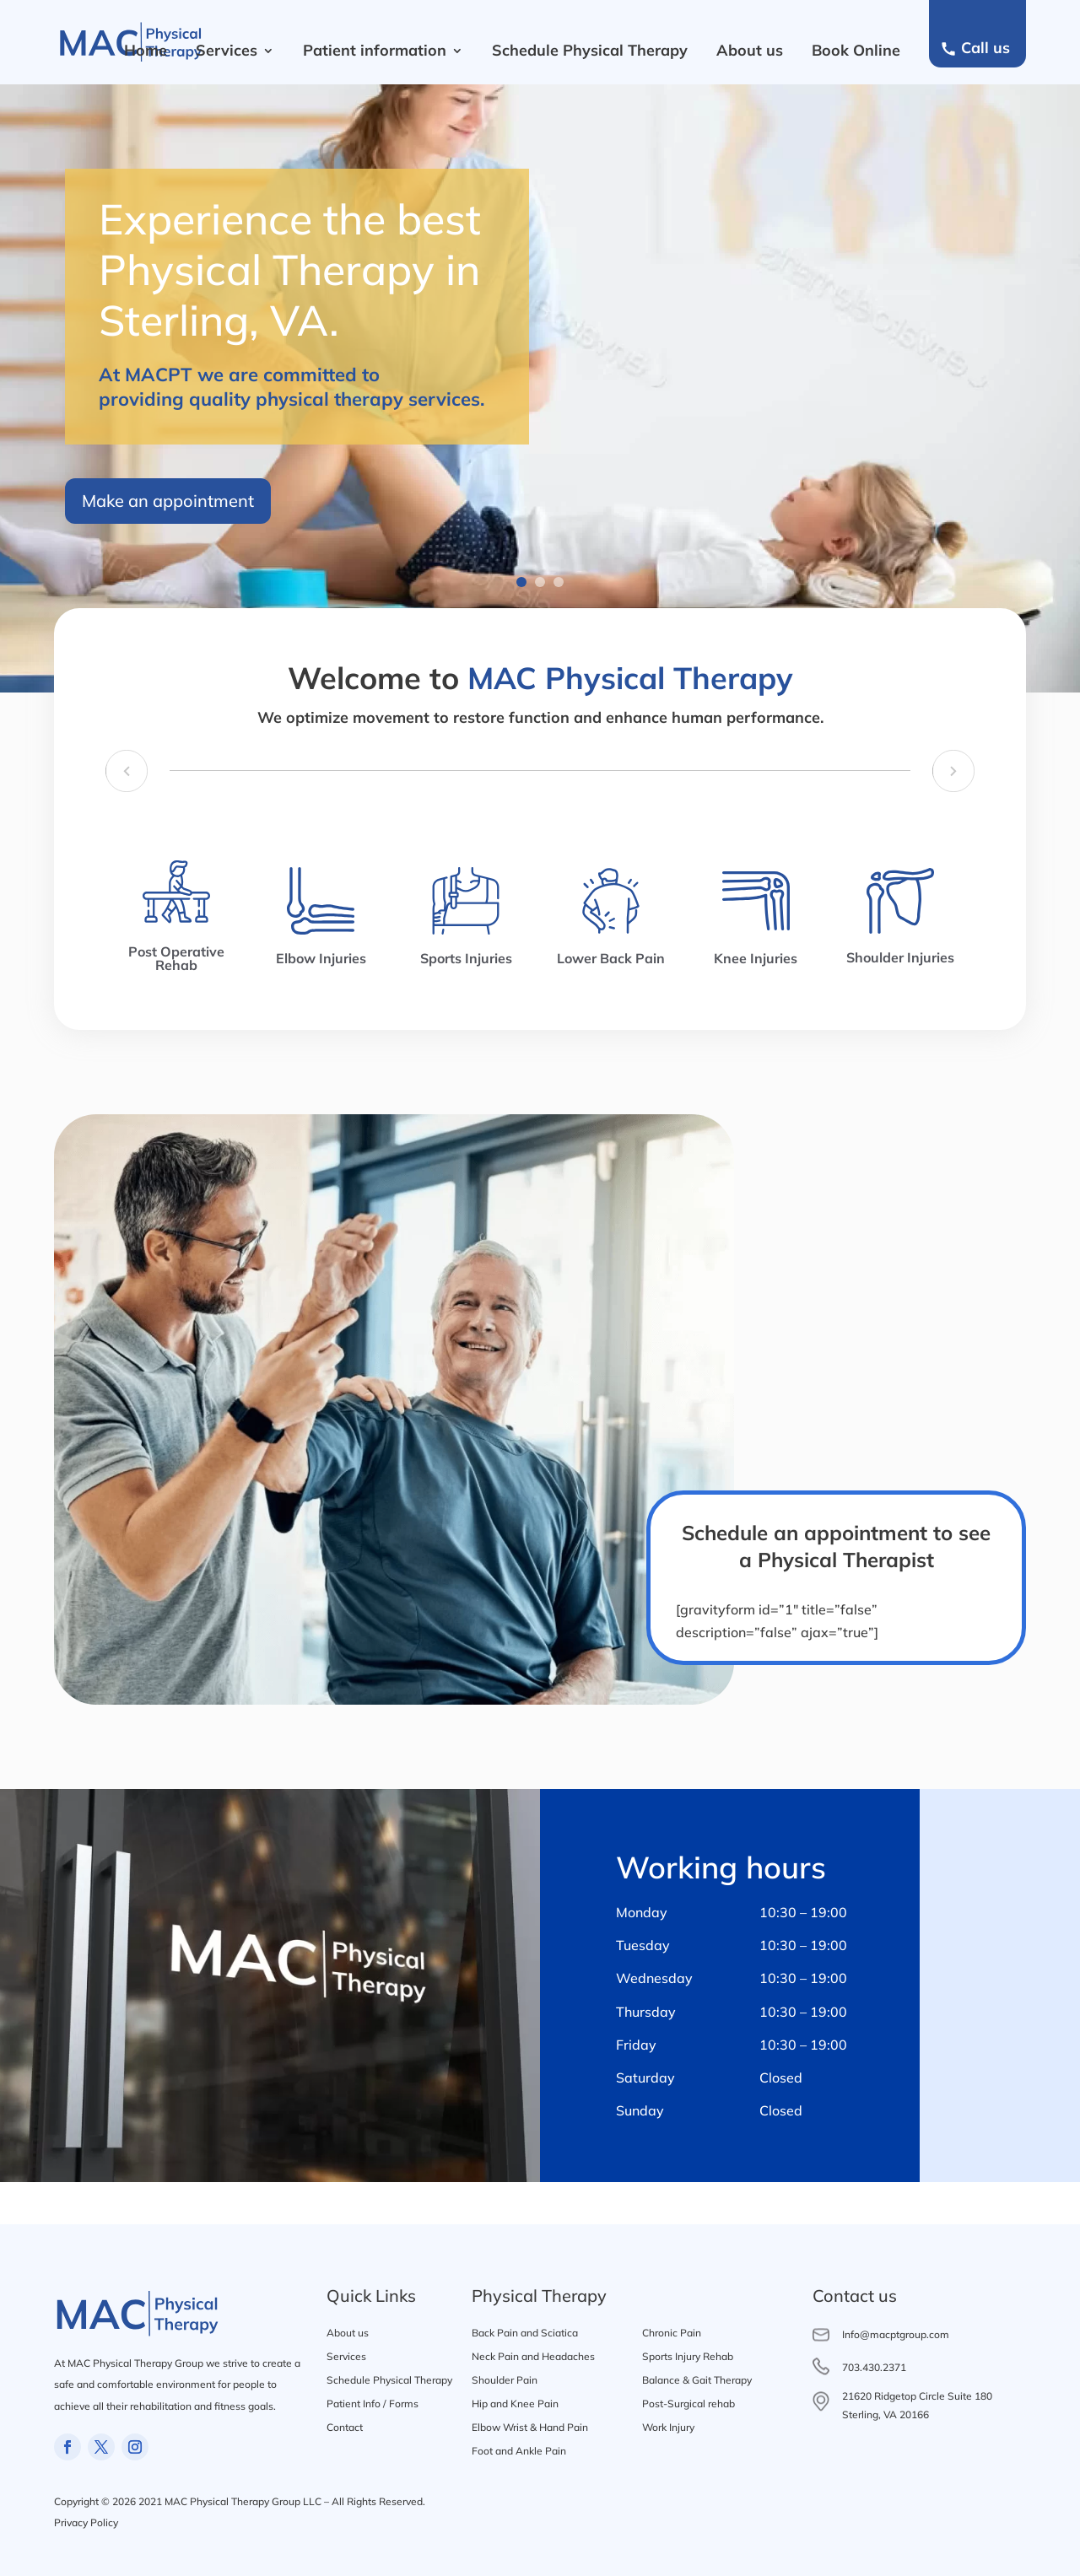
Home (145, 50)
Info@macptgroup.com (895, 2334)
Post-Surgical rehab (688, 2403)
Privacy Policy (86, 2522)
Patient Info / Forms (372, 2403)
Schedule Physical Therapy (590, 50)
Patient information (374, 50)
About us (749, 50)
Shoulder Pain (504, 2380)
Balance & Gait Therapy (697, 2380)
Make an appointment (168, 508)
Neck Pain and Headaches (533, 2356)
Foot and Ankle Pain (519, 2450)
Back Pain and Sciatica (525, 2332)
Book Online (856, 50)
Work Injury (668, 2427)
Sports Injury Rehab (687, 2356)
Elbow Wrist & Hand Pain (530, 2427)
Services (226, 50)
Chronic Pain (671, 2332)
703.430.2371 (874, 2367)
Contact (345, 2427)
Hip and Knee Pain (515, 2403)
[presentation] (118, 774)
